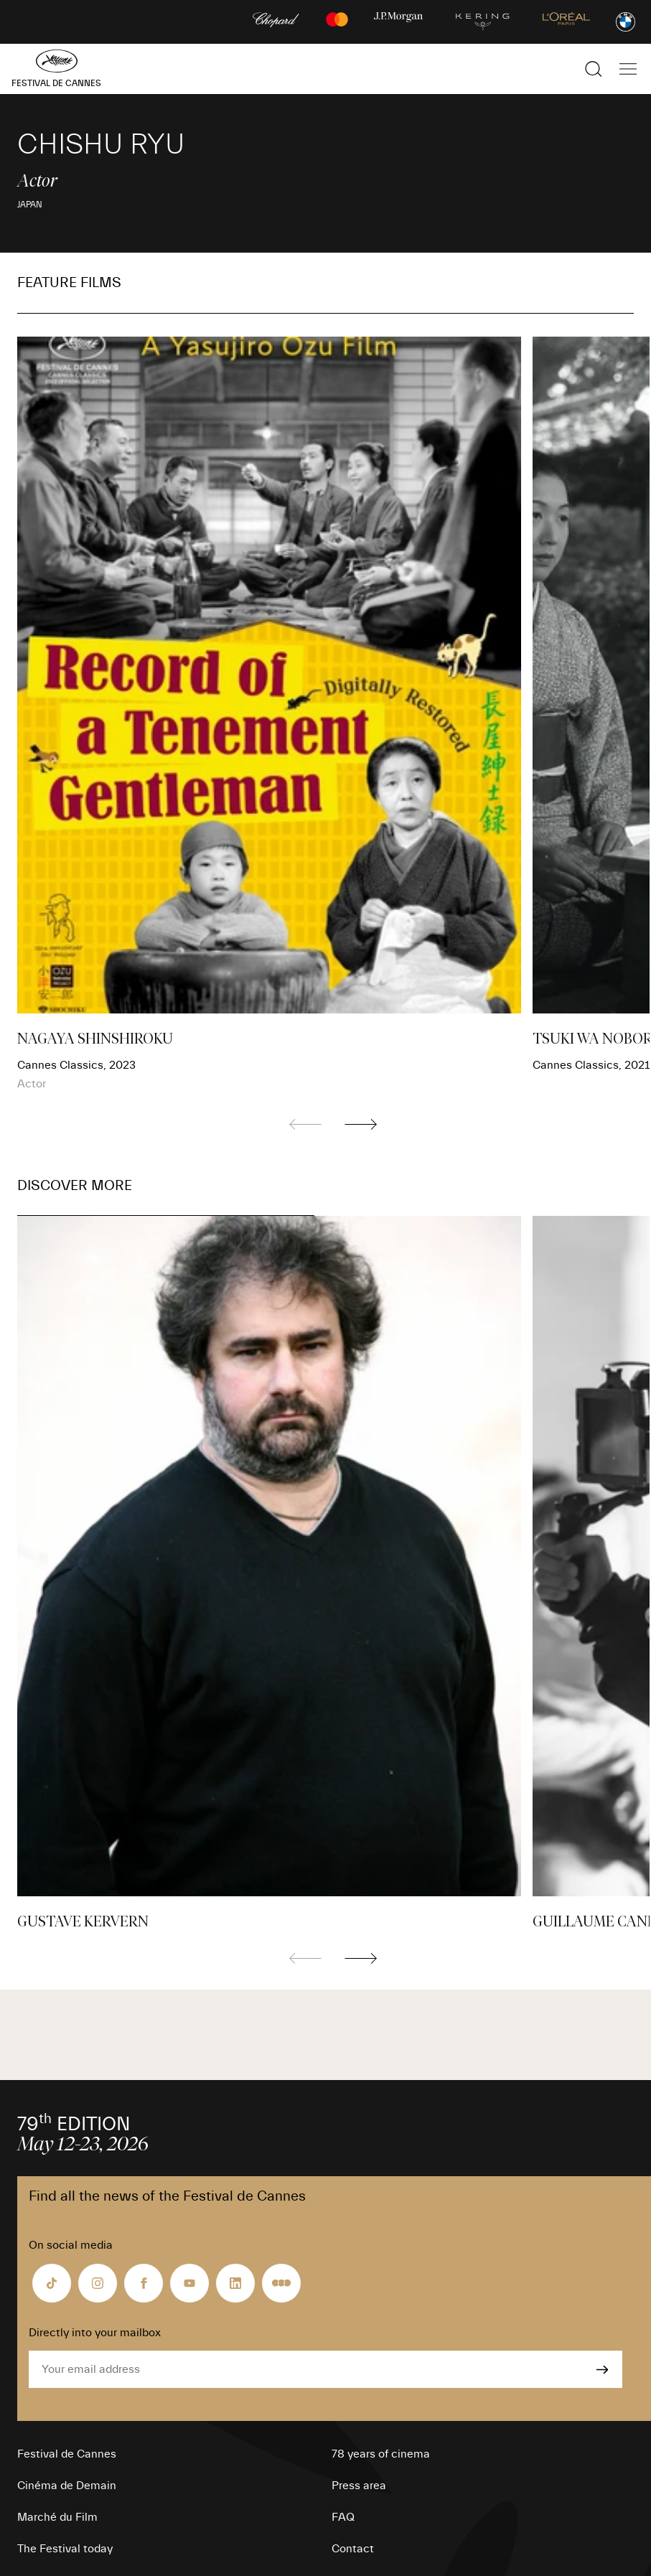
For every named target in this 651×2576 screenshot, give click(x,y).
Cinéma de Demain (66, 2485)
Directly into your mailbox (95, 2332)
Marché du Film (57, 2517)
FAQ (343, 2517)
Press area (359, 2485)
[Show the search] (593, 68)
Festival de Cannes (66, 2454)
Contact (353, 2548)
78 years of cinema (381, 2454)
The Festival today (65, 2548)
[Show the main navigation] (628, 68)
